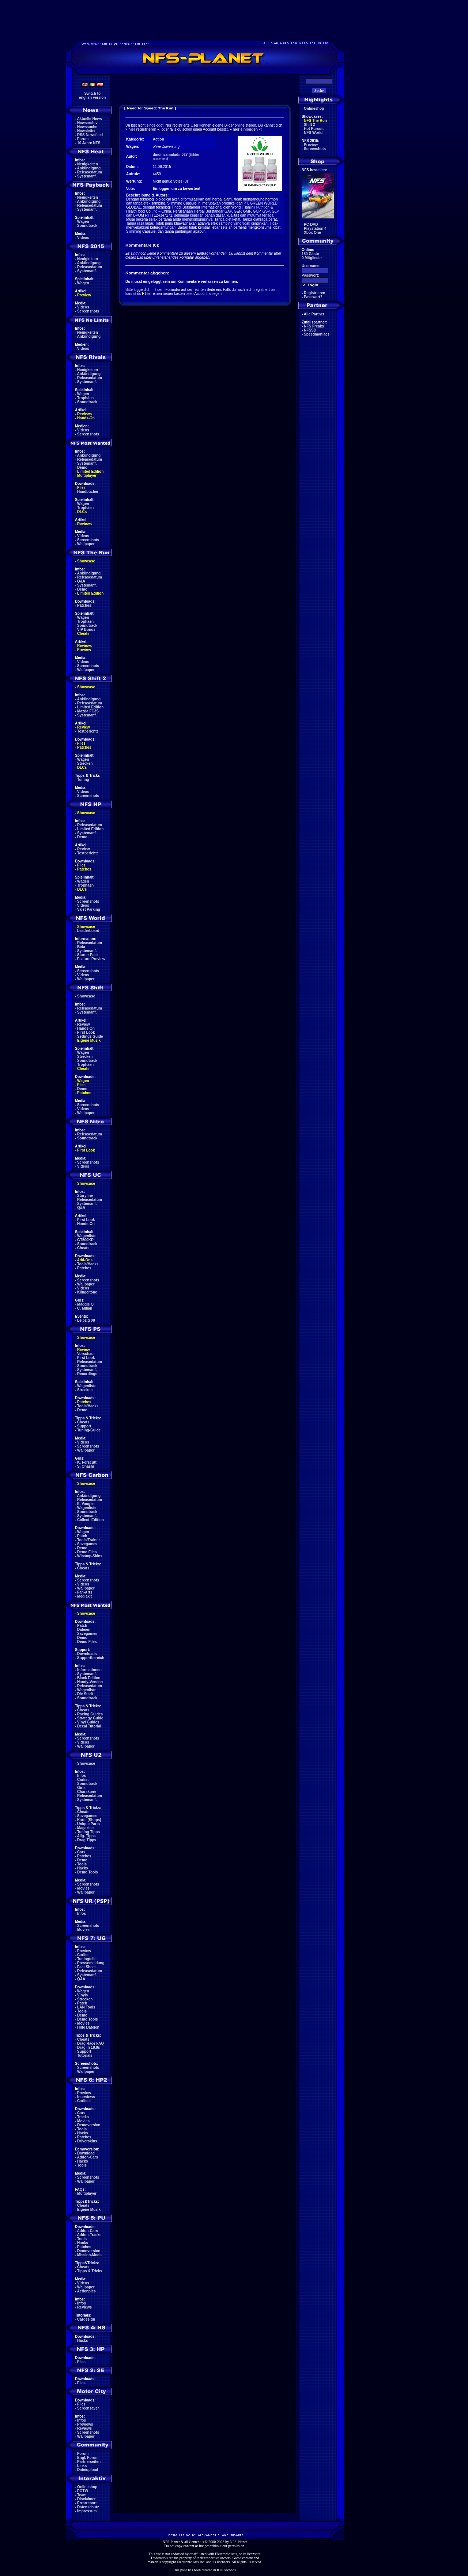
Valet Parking (88, 909)
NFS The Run (315, 121)
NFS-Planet (238, 2542)
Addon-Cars (87, 2157)
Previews (85, 2424)
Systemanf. (87, 176)
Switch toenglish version (92, 95)
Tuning (83, 780)
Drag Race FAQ (90, 2043)
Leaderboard (88, 931)
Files (81, 488)
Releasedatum (89, 172)
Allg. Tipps (86, 1836)
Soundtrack (87, 226)
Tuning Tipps (88, 1832)
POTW (82, 2491)
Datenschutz (88, 2507)
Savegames (87, 1544)
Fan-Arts (84, 1592)
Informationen (89, 1670)
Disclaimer (86, 2499)
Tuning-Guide (89, 1430)
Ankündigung (89, 168)
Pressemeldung (90, 1963)
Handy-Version (90, 1682)
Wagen (83, 222)
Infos (81, 1776)
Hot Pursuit (314, 129)
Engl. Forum (87, 2458)
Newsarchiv (87, 123)
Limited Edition (90, 471)
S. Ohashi (85, 1466)
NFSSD (310, 330)
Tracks (83, 2117)
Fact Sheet (86, 1967)
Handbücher (87, 492)
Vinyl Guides (88, 1722)
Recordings (87, 1374)
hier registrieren (142, 129)
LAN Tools (86, 2007)
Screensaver (88, 2408)
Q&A (81, 581)
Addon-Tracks (89, 2235)
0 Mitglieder (312, 258)
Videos (83, 238)
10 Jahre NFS (88, 143)
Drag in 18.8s (88, 2047)
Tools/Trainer (88, 1540)
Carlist (82, 1780)
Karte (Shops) (89, 1820)
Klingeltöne (87, 1292)
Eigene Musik (89, 1040)
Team (81, 2495)
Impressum (87, 2511)
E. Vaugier (86, 1504)
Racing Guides (90, 1714)
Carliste (84, 2101)
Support (84, 1426)
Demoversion (88, 2125)
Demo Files (87, 1552)
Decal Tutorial (89, 1726)
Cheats (83, 634)
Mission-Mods (89, 2255)
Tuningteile (87, 1959)
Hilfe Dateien (88, 2027)
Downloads (87, 1654)
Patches (84, 605)
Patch (82, 1536)
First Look (86, 1032)
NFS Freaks (314, 326)
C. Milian (84, 1308)
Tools (82, 1864)
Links (82, 2466)
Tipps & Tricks (89, 2271)
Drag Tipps (86, 1840)
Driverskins (87, 2141)
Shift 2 (309, 125)
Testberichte (88, 731)
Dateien (83, 1630)
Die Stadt (85, 1694)
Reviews (84, 414)
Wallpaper (85, 544)
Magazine (85, 1828)
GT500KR (85, 1240)
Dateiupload (87, 2470)
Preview (84, 295)
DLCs (82, 512)
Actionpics (86, 2291)
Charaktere (86, 1792)
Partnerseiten (89, 2462)
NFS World (313, 133)
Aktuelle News (89, 119)
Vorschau (85, 1354)
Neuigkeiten (87, 164)
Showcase (86, 996)
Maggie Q (85, 1304)
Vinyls (82, 1995)
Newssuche (87, 127)
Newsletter (86, 131)
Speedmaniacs (316, 334)
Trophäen (85, 398)
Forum (82, 139)
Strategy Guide (90, 1718)
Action (158, 139)
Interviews (86, 2097)
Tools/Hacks (87, 1264)
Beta (81, 947)
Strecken (85, 763)
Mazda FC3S (88, 711)
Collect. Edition (90, 1520)
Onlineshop (87, 2487)
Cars (81, 1852)
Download (86, 2153)
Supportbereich (90, 1658)
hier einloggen (245, 129)
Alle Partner (314, 314)
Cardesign (86, 2319)
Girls (81, 1788)
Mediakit (84, 1596)
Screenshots (88, 311)
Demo (82, 467)
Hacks (82, 1868)
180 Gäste (310, 254)
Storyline (85, 1196)
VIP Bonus (86, 630)
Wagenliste (86, 1236)
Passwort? (313, 297)
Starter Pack (87, 955)
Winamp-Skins (89, 1556)
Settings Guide (90, 1036)
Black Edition (88, 1678)
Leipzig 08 (86, 1320)
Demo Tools (87, 1872)
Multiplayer (87, 475)
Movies (83, 1888)
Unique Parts (88, 1824)
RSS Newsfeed (90, 135)
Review (83, 727)
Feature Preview (91, 959)
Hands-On (86, 418)
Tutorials (84, 2055)
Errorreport (87, 2503)
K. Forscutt (87, 1462)
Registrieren (314, 293)
